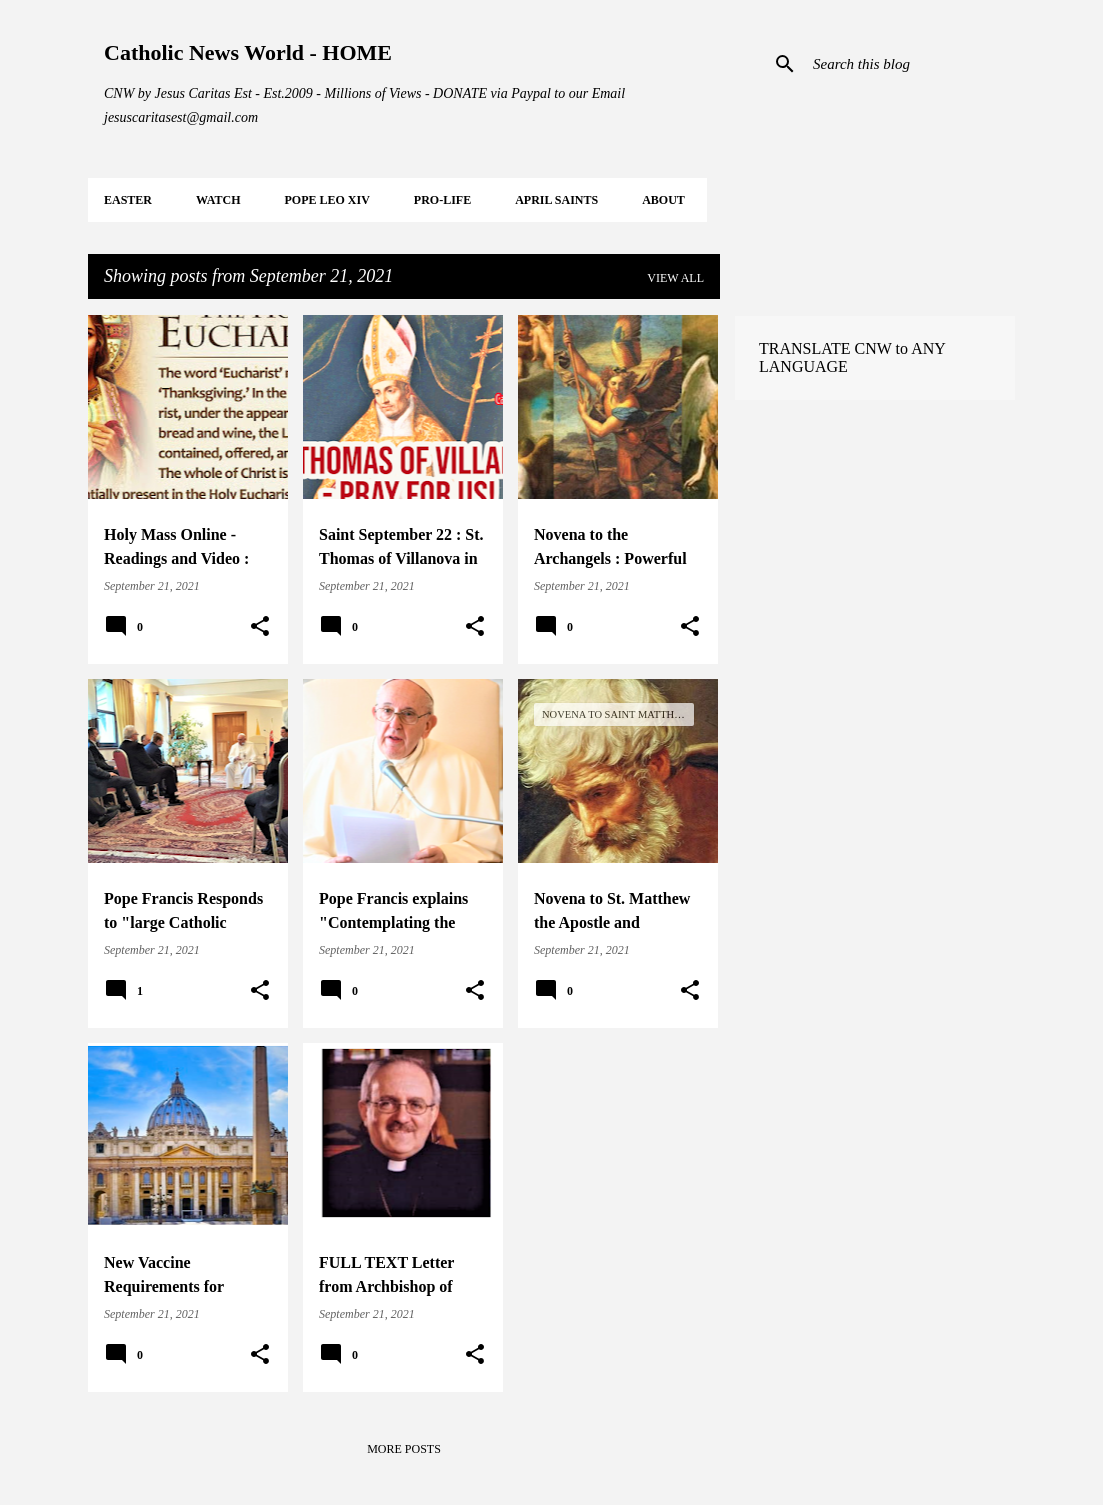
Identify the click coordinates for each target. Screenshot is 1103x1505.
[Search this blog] (910, 64)
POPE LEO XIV (326, 200)
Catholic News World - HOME (248, 52)
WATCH (218, 200)
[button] (260, 627)
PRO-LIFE (442, 200)
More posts (404, 1449)
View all (675, 278)
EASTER (128, 200)
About (663, 200)
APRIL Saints (556, 200)
